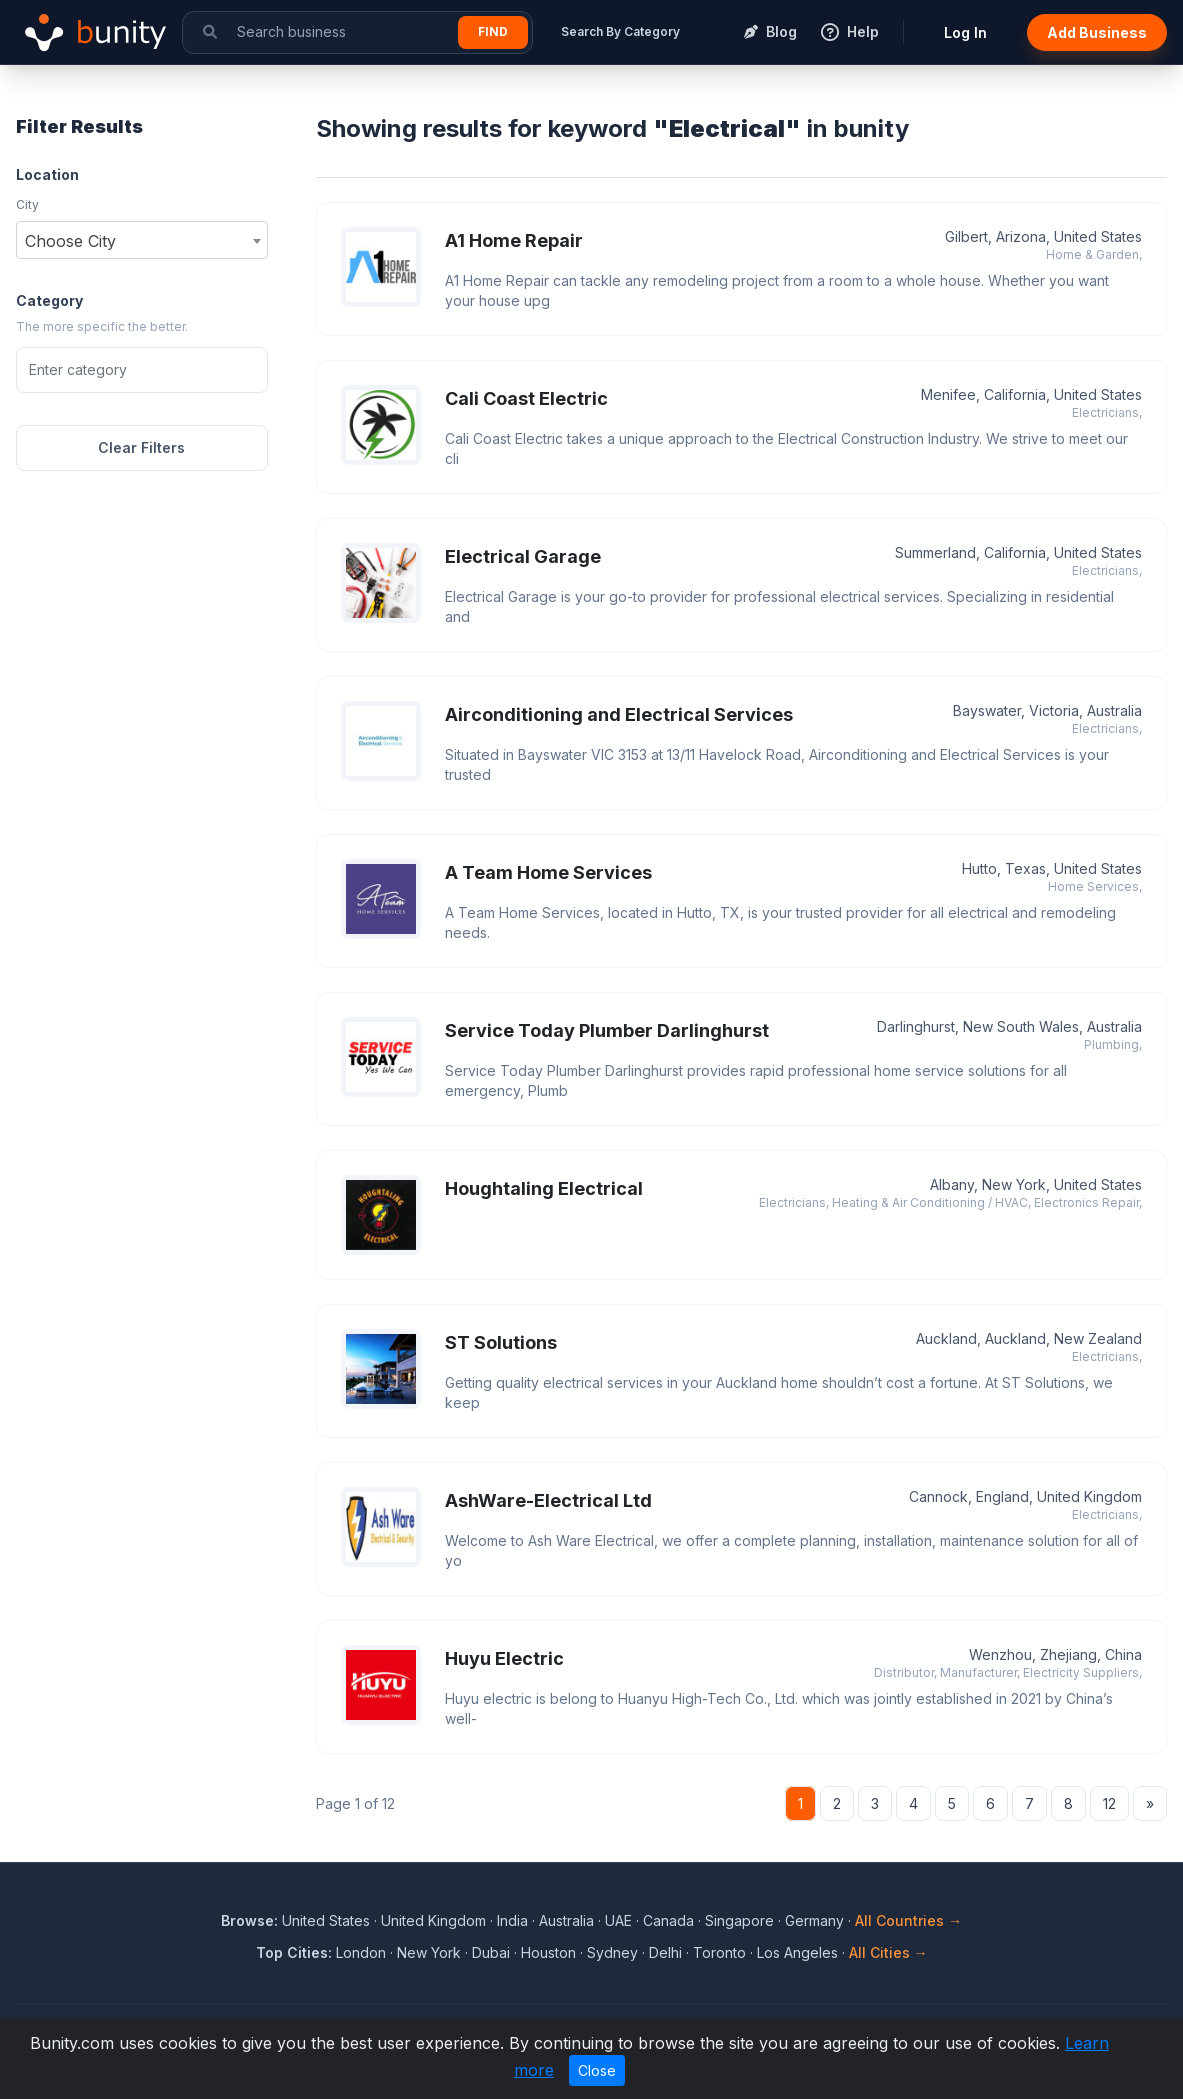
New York (429, 1952)
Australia (566, 1920)
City (27, 204)
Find (493, 31)
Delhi (665, 1952)
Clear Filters (141, 447)
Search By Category (620, 31)
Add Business (1097, 32)
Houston (548, 1952)
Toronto (719, 1952)
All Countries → (908, 1920)
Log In (965, 32)
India (512, 1920)
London (361, 1952)
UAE (618, 1920)
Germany (814, 1920)
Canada (668, 1920)
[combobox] (142, 240)
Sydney (612, 1952)
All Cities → (888, 1952)
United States (326, 1920)
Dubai (491, 1952)
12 (1109, 1803)
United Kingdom (433, 1920)
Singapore (739, 1920)
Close (597, 2070)
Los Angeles (797, 1952)
